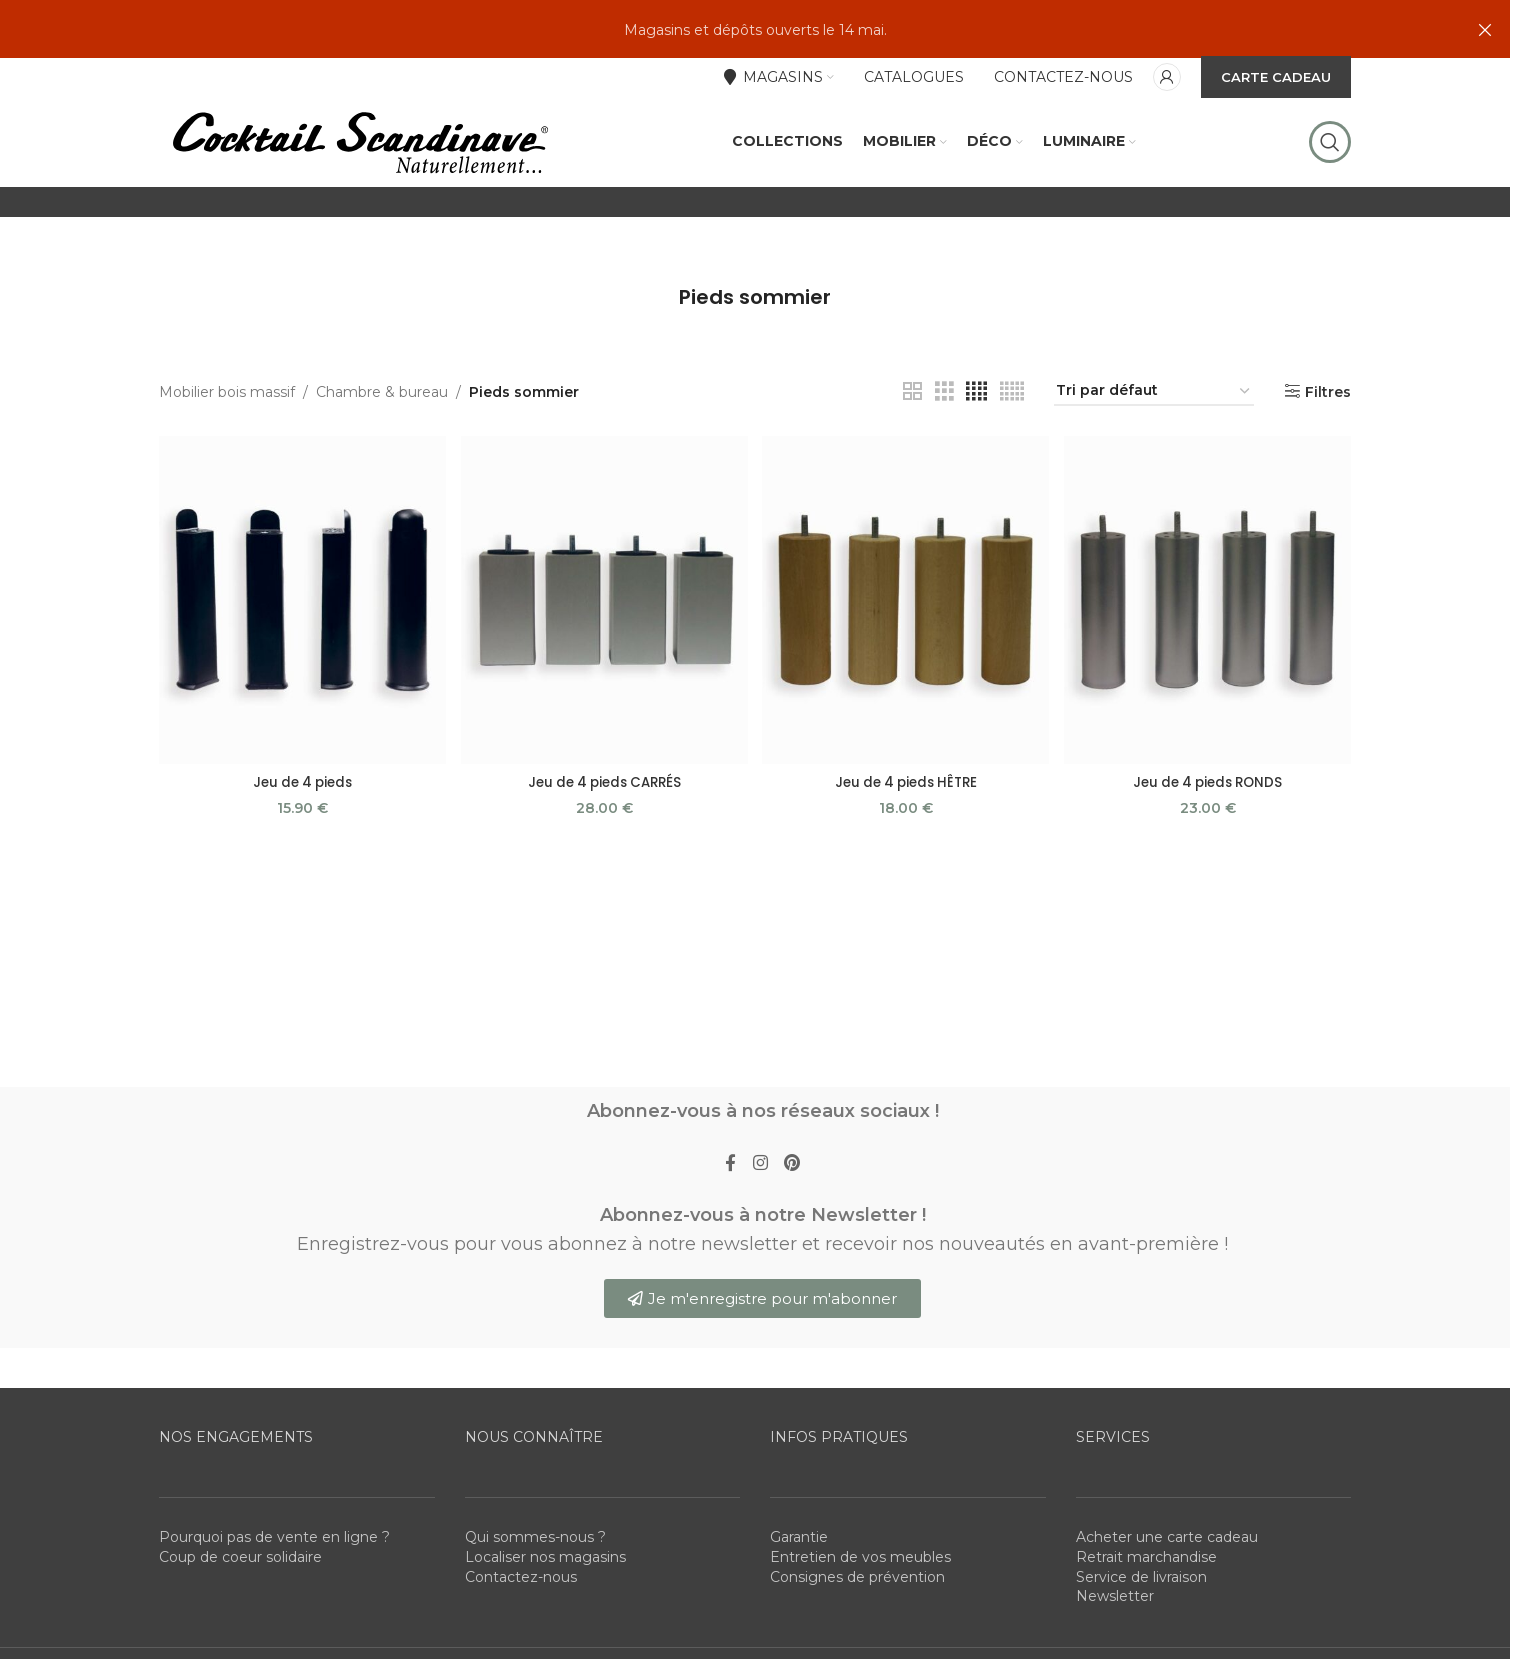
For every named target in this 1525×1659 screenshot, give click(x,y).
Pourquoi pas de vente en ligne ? (274, 1594)
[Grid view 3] (944, 444)
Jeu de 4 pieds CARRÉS (603, 830)
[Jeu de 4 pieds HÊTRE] (906, 650)
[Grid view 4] (976, 444)
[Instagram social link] (760, 1218)
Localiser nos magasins (545, 1614)
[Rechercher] (1330, 170)
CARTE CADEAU (1276, 79)
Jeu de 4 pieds (300, 830)
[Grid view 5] (1012, 444)
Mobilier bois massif (227, 444)
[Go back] (654, 350)
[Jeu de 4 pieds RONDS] (1209, 650)
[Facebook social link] (726, 1218)
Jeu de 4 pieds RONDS (1210, 830)
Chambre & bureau (382, 444)
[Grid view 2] (912, 444)
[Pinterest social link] (796, 1218)
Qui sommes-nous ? (535, 1594)
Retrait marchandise (1146, 1614)
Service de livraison (1141, 1634)
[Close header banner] (1485, 30)
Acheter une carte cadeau (1167, 1594)
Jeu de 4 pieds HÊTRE (907, 830)
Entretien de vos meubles (860, 1614)
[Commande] (1154, 444)
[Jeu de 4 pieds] (300, 650)
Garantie (799, 1594)
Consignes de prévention (857, 1634)
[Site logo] (359, 169)
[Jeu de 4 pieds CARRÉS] (603, 650)
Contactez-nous (521, 1634)
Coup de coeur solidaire (240, 1614)
